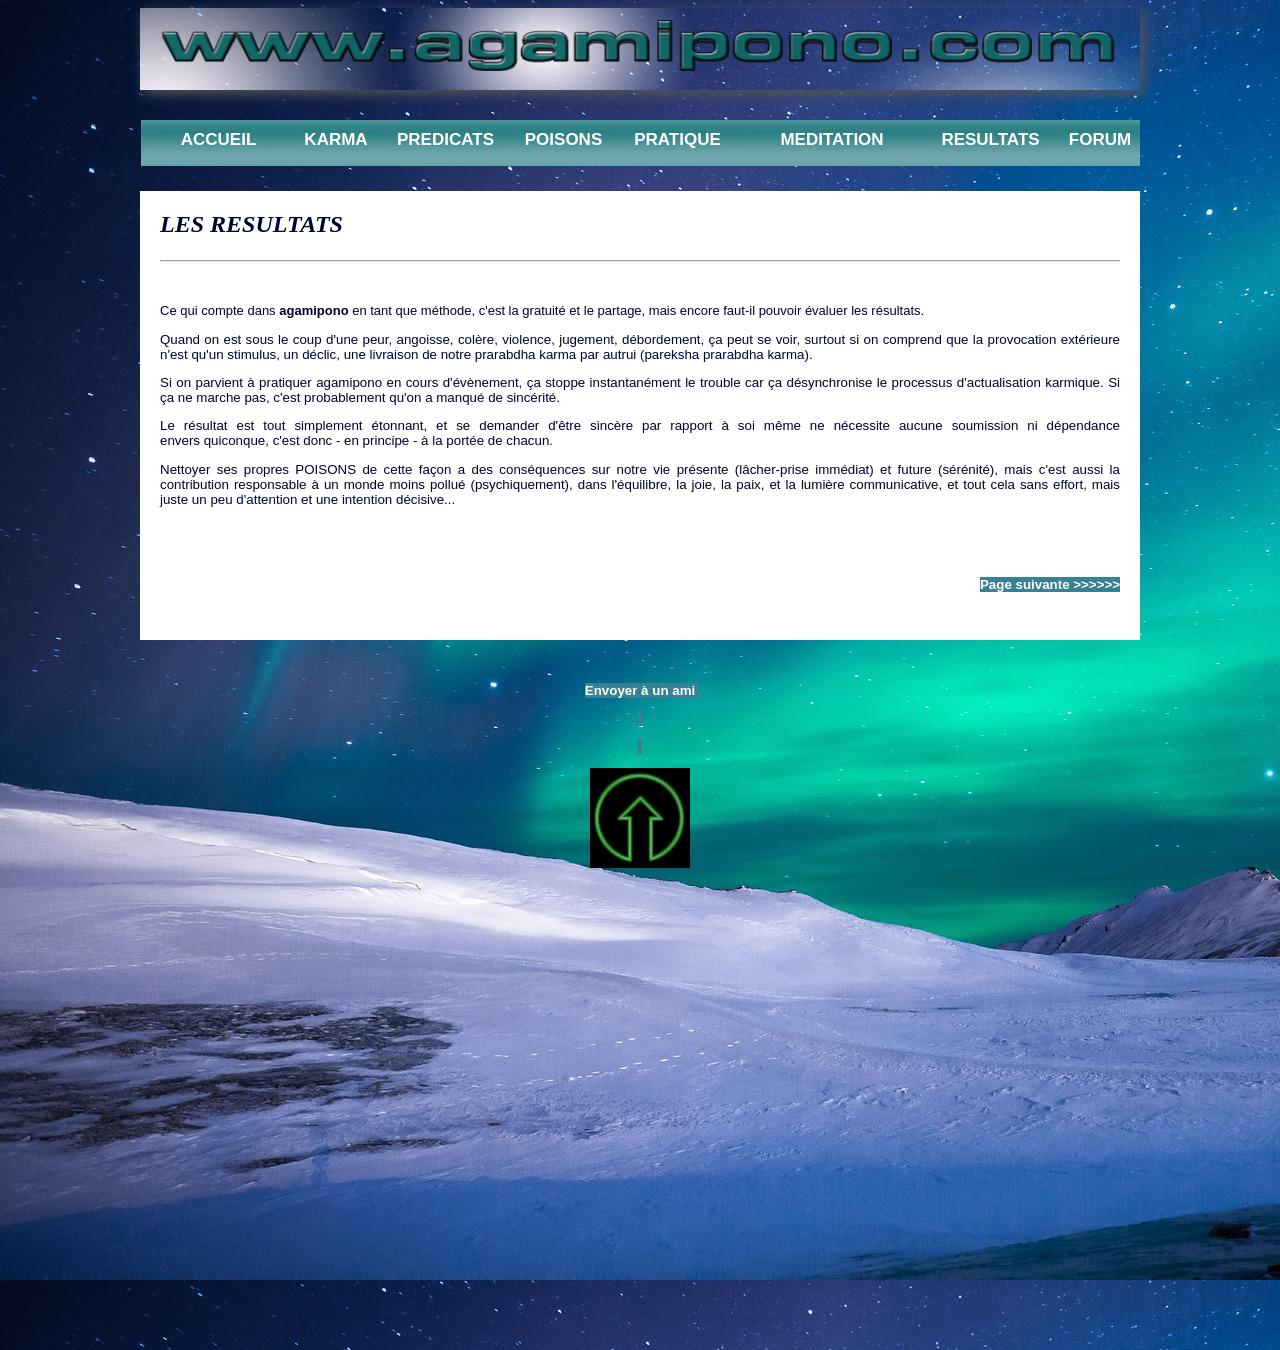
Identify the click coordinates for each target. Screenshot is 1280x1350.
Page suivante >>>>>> (1050, 584)
